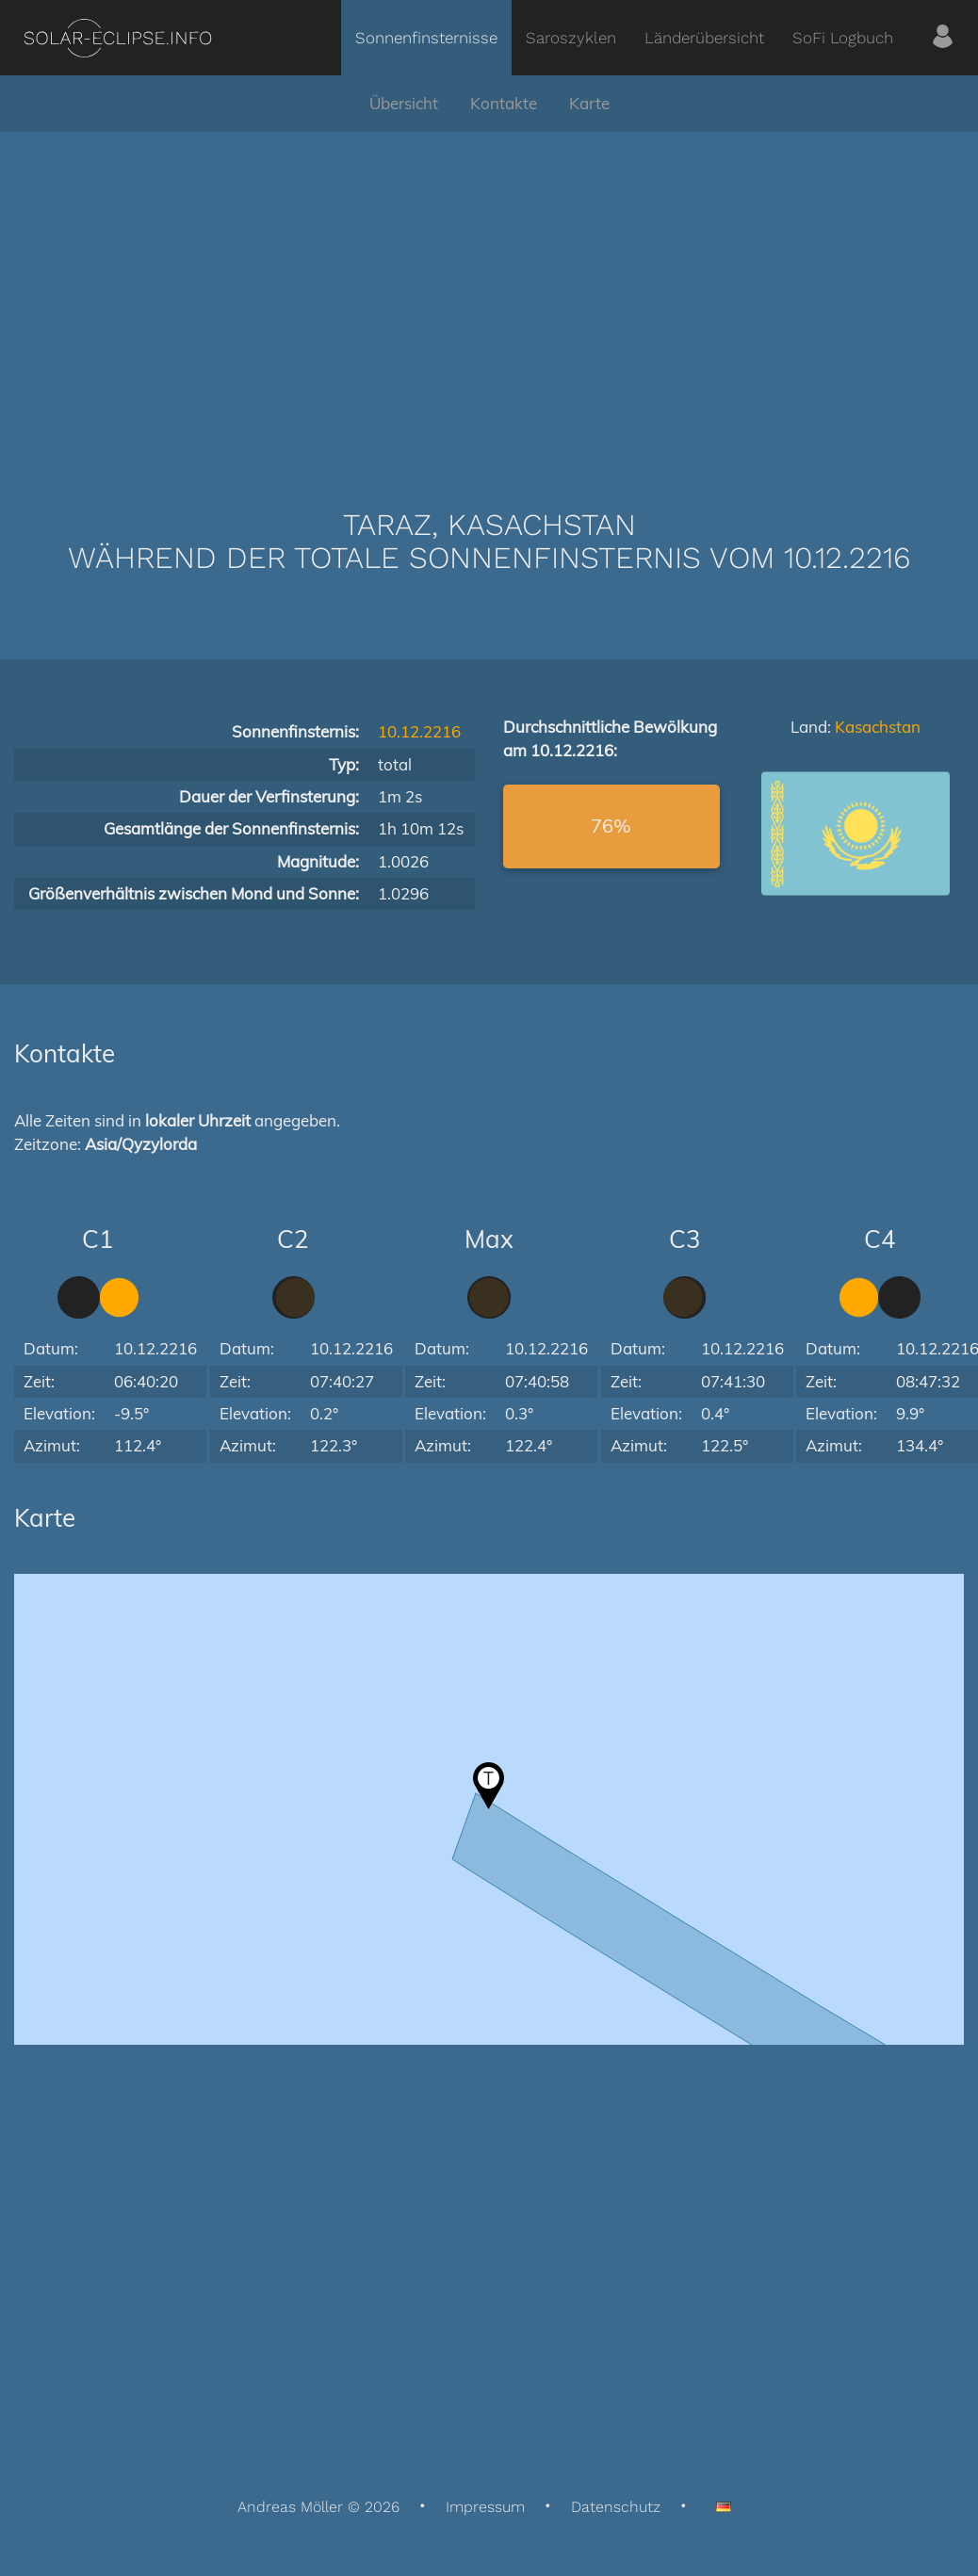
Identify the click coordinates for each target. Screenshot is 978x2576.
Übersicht (403, 103)
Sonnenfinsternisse (426, 37)
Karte (589, 103)
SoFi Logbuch (842, 37)
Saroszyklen (571, 37)
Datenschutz (615, 2507)
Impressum (485, 2507)
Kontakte (503, 103)
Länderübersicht (704, 37)
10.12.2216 (419, 731)
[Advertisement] (489, 292)
